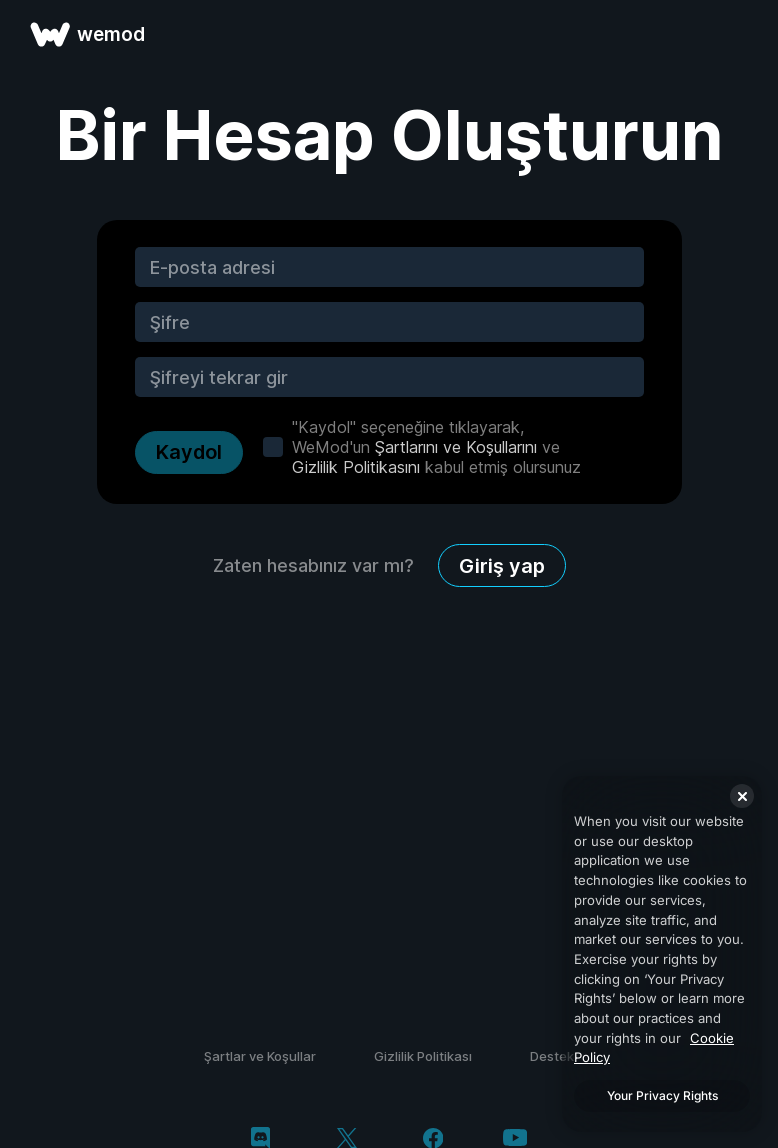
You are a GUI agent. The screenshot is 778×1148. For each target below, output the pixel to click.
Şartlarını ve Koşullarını (456, 447)
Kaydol (189, 452)
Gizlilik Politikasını (356, 467)
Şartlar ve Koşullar (260, 1056)
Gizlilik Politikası (423, 1056)
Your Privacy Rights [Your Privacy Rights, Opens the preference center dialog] (662, 1095)
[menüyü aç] (740, 34)
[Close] (742, 796)
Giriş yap (502, 566)
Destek (552, 1056)
